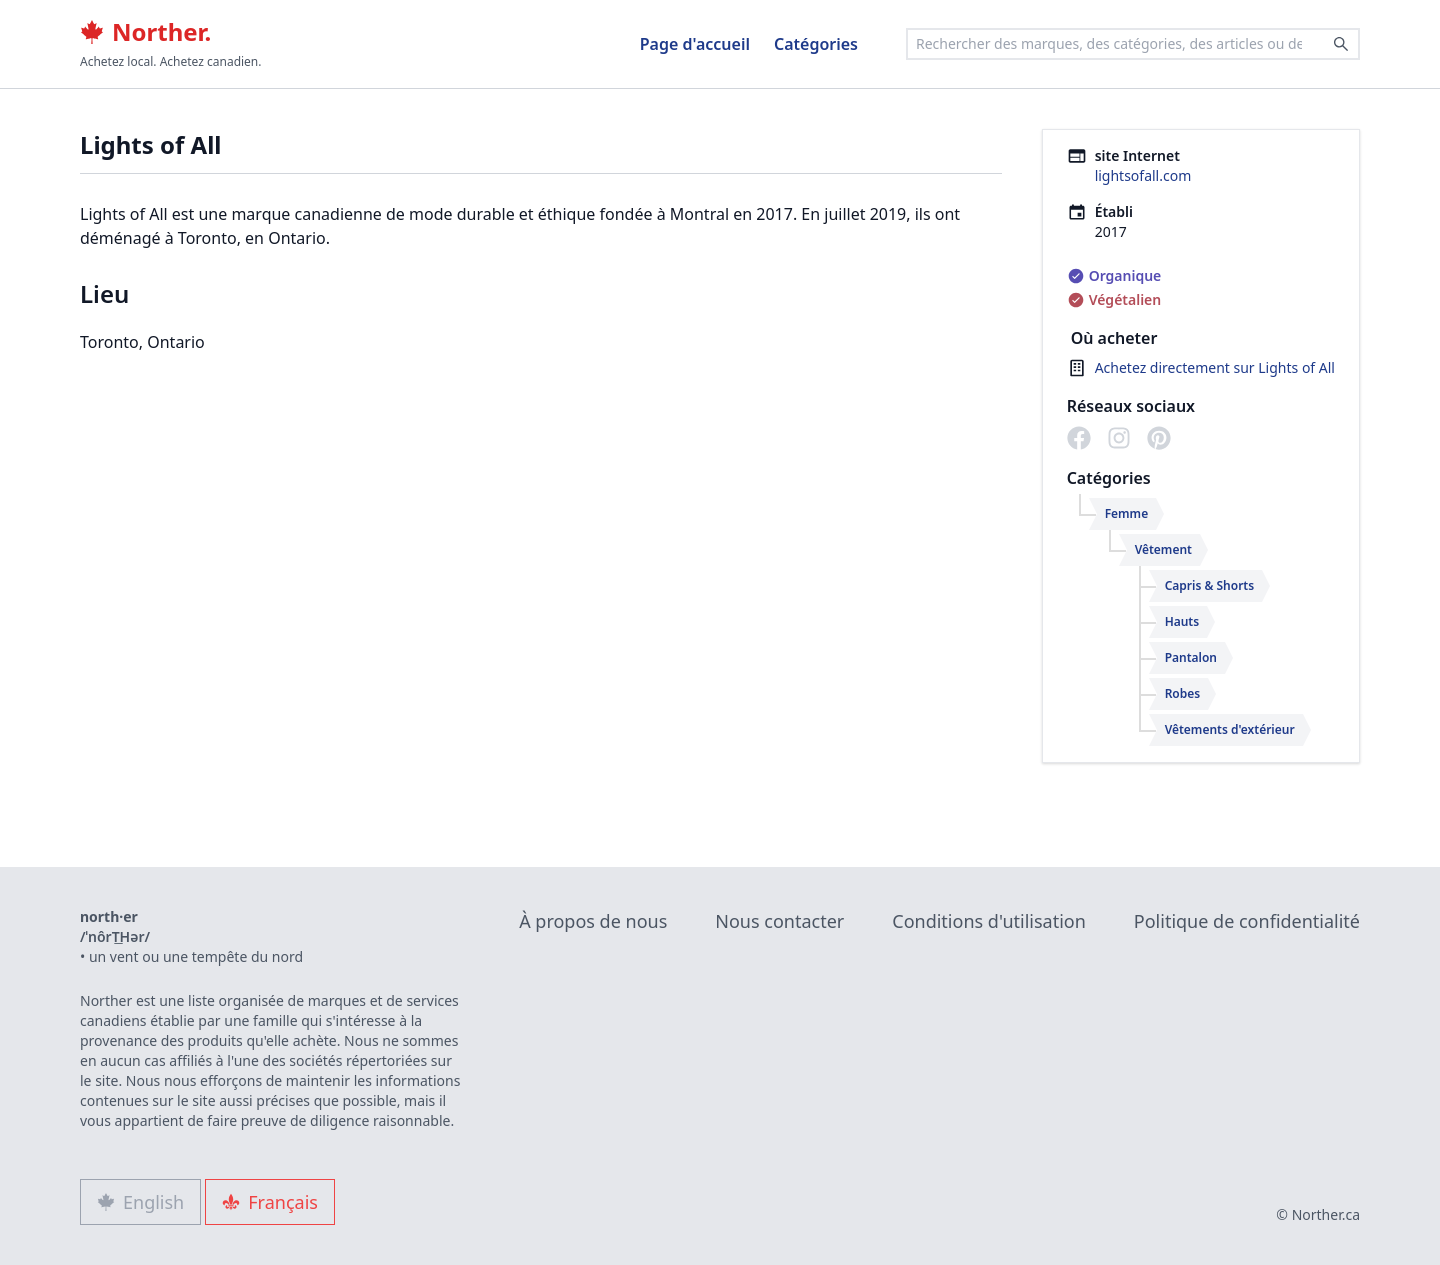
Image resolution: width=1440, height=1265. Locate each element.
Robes (1183, 693)
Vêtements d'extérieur (1230, 729)
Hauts (1182, 621)
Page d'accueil (695, 44)
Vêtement (1163, 549)
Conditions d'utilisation (989, 921)
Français (270, 1202)
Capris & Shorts (1210, 585)
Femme (1127, 513)
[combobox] (1133, 44)
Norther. (145, 32)
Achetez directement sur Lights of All (1215, 367)
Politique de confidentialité (1247, 921)
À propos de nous (593, 921)
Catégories (816, 44)
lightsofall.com (1143, 175)
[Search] (1341, 44)
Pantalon (1191, 657)
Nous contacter (779, 921)
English (140, 1202)
